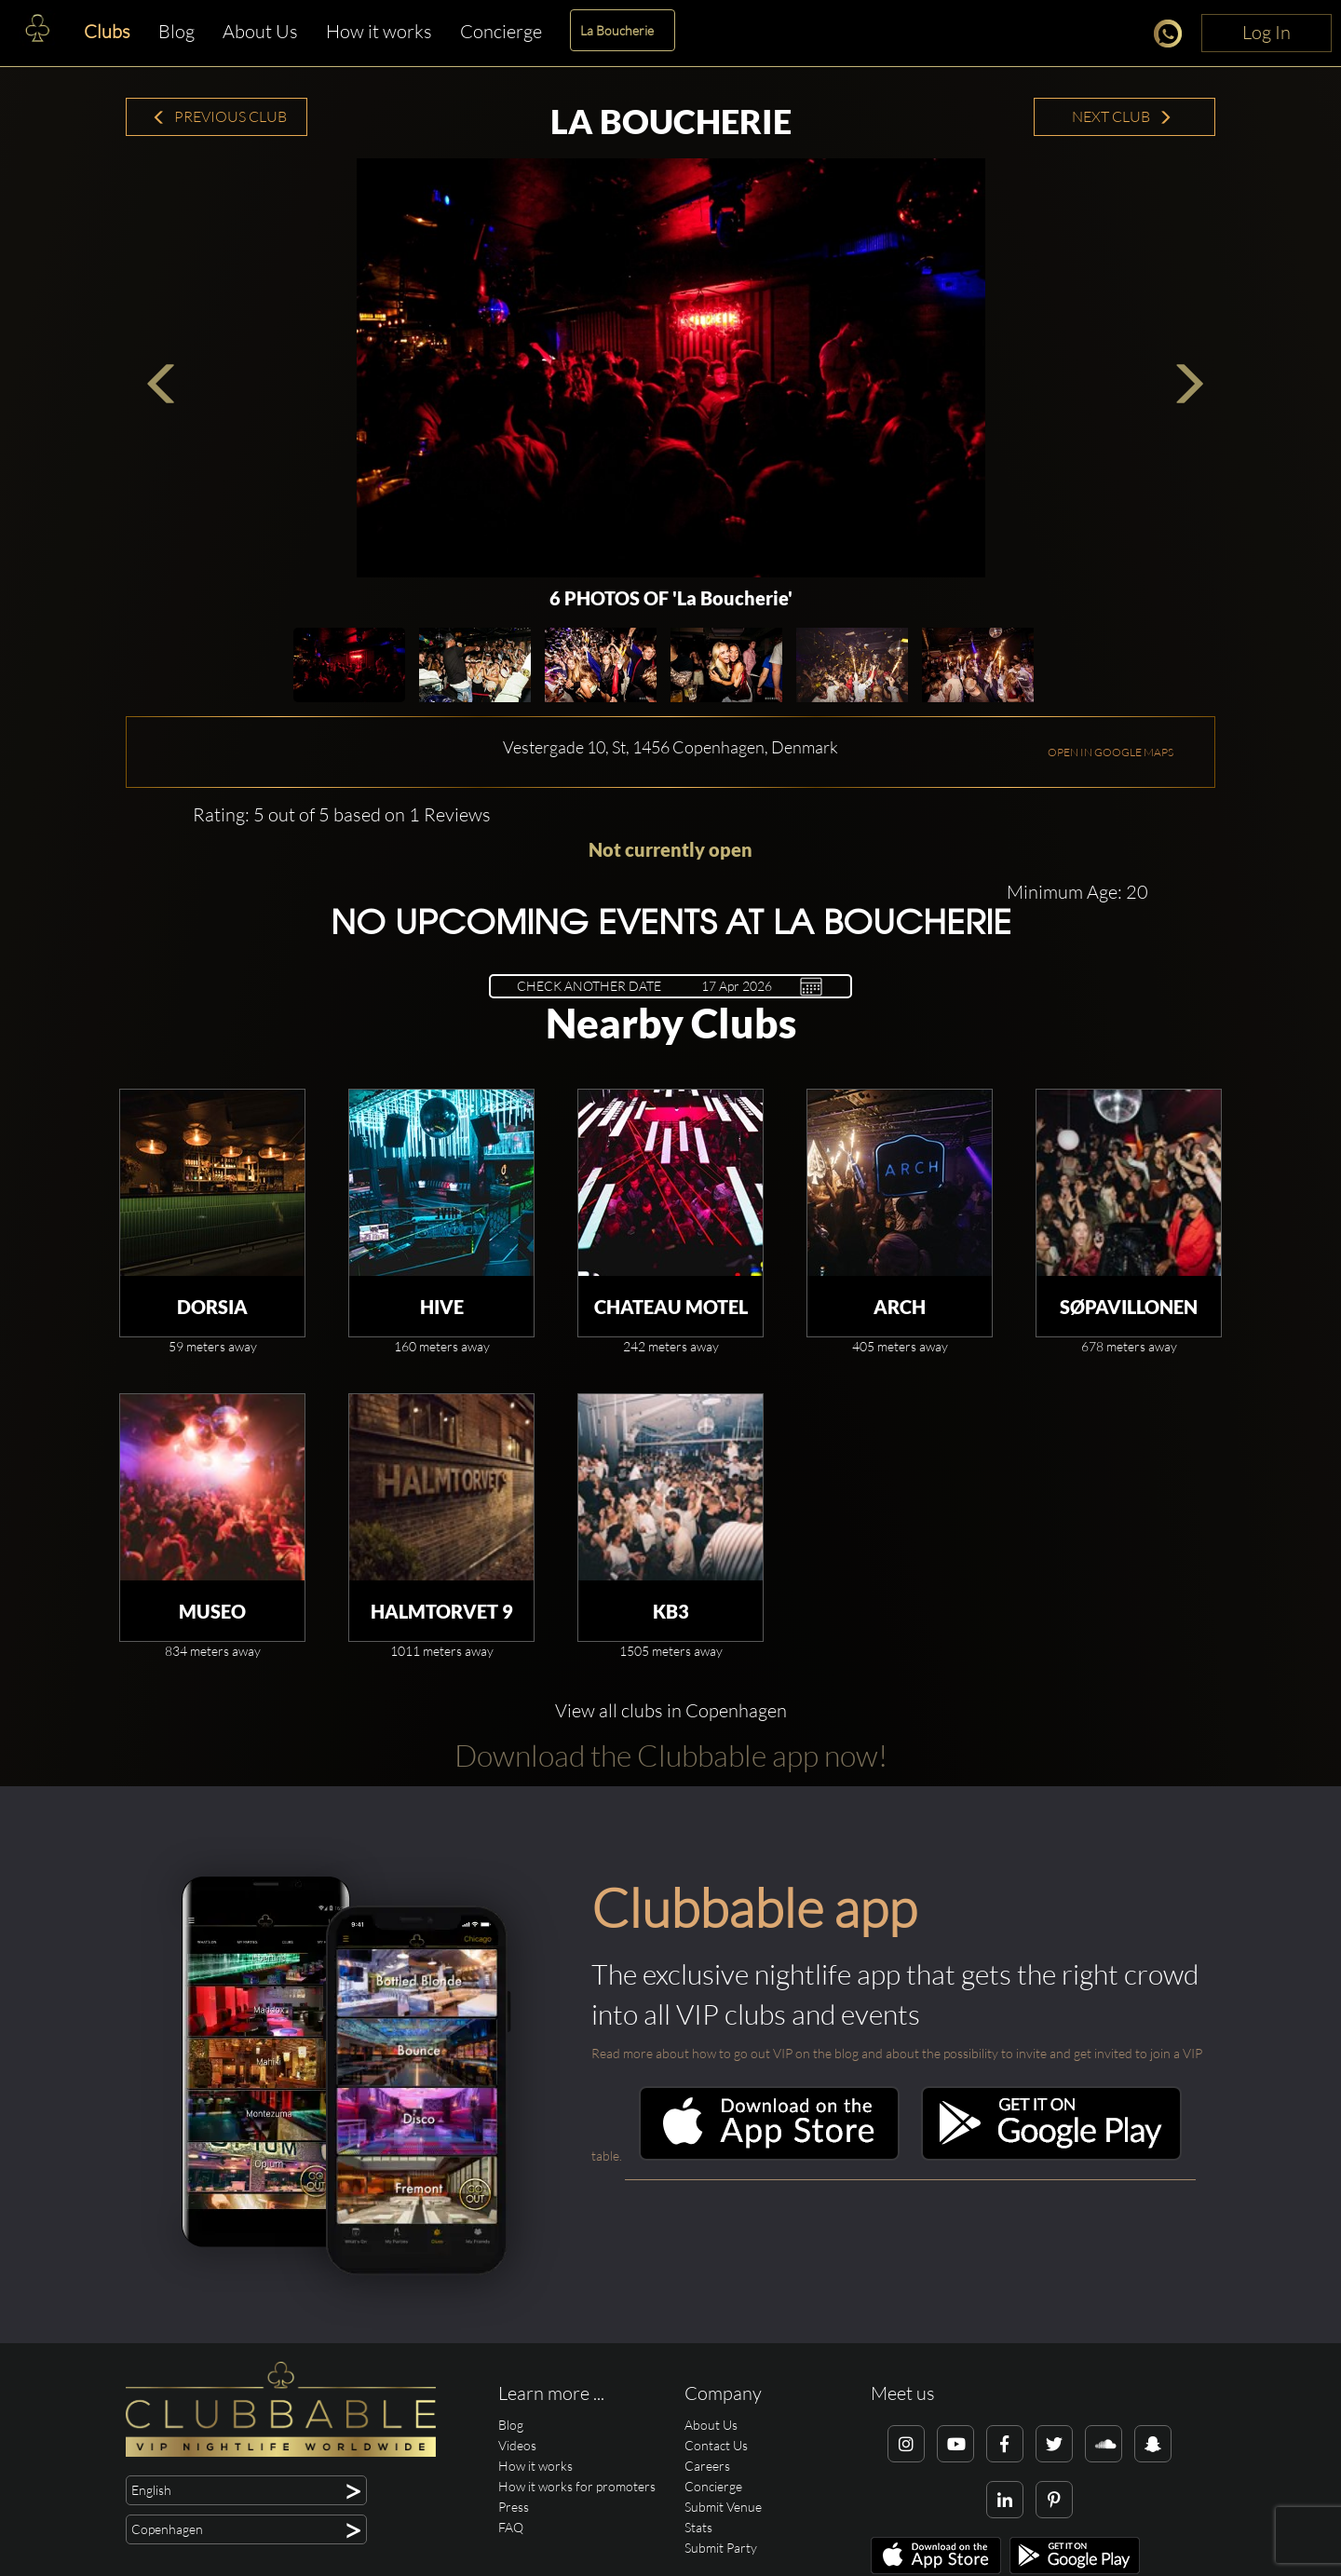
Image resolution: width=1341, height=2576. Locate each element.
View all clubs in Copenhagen (671, 1710)
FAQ (510, 2527)
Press (513, 2507)
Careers (707, 2466)
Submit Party (720, 2548)
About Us (260, 31)
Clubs (107, 31)
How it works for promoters (577, 2486)
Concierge (501, 31)
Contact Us (716, 2445)
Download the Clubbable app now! (670, 1755)
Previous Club (219, 116)
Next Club (1122, 116)
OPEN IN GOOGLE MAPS (1110, 752)
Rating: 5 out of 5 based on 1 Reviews (342, 814)
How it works (379, 31)
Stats (698, 2527)
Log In (1266, 32)
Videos (517, 2445)
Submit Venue (723, 2507)
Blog (176, 31)
